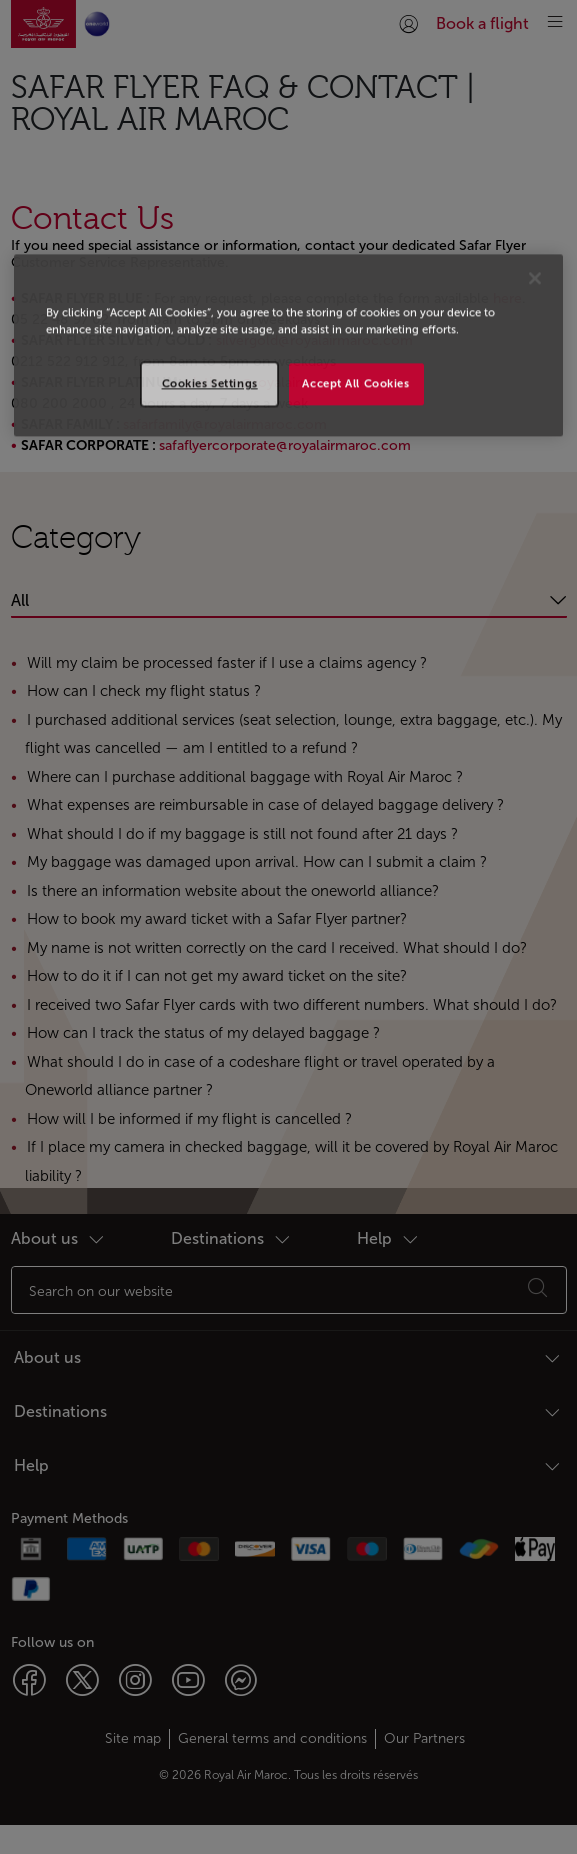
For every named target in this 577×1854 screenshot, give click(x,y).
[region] (288, 345)
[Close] (535, 278)
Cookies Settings (210, 384)
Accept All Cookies (355, 384)
